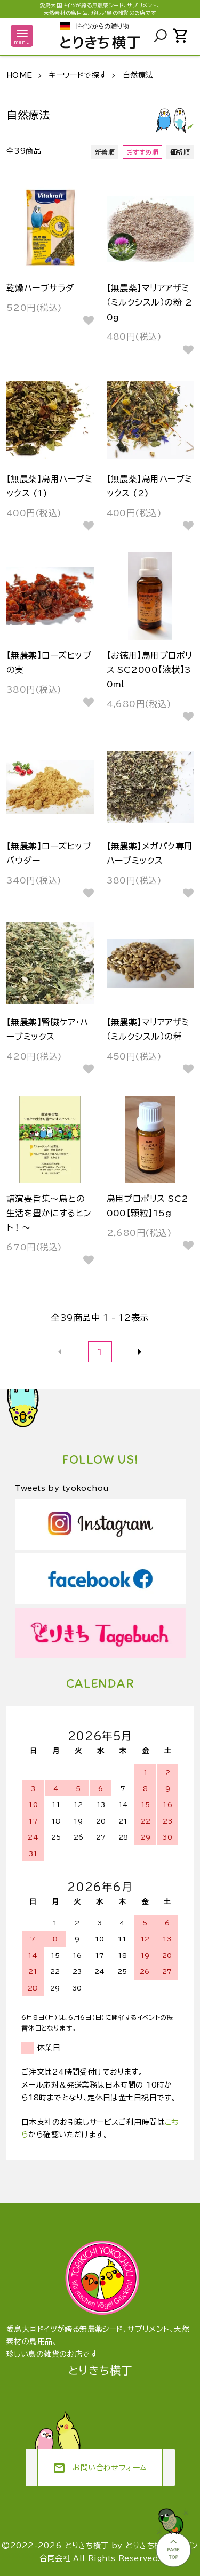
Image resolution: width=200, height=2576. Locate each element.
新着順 (105, 152)
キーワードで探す (77, 75)
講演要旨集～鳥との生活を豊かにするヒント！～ (49, 1213)
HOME (19, 75)
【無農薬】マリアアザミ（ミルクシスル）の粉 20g (150, 302)
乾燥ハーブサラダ (40, 288)
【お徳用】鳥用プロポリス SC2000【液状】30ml (150, 669)
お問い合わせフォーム (100, 2468)
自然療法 (138, 75)
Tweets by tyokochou (62, 1488)
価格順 (180, 152)
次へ (140, 1351)
